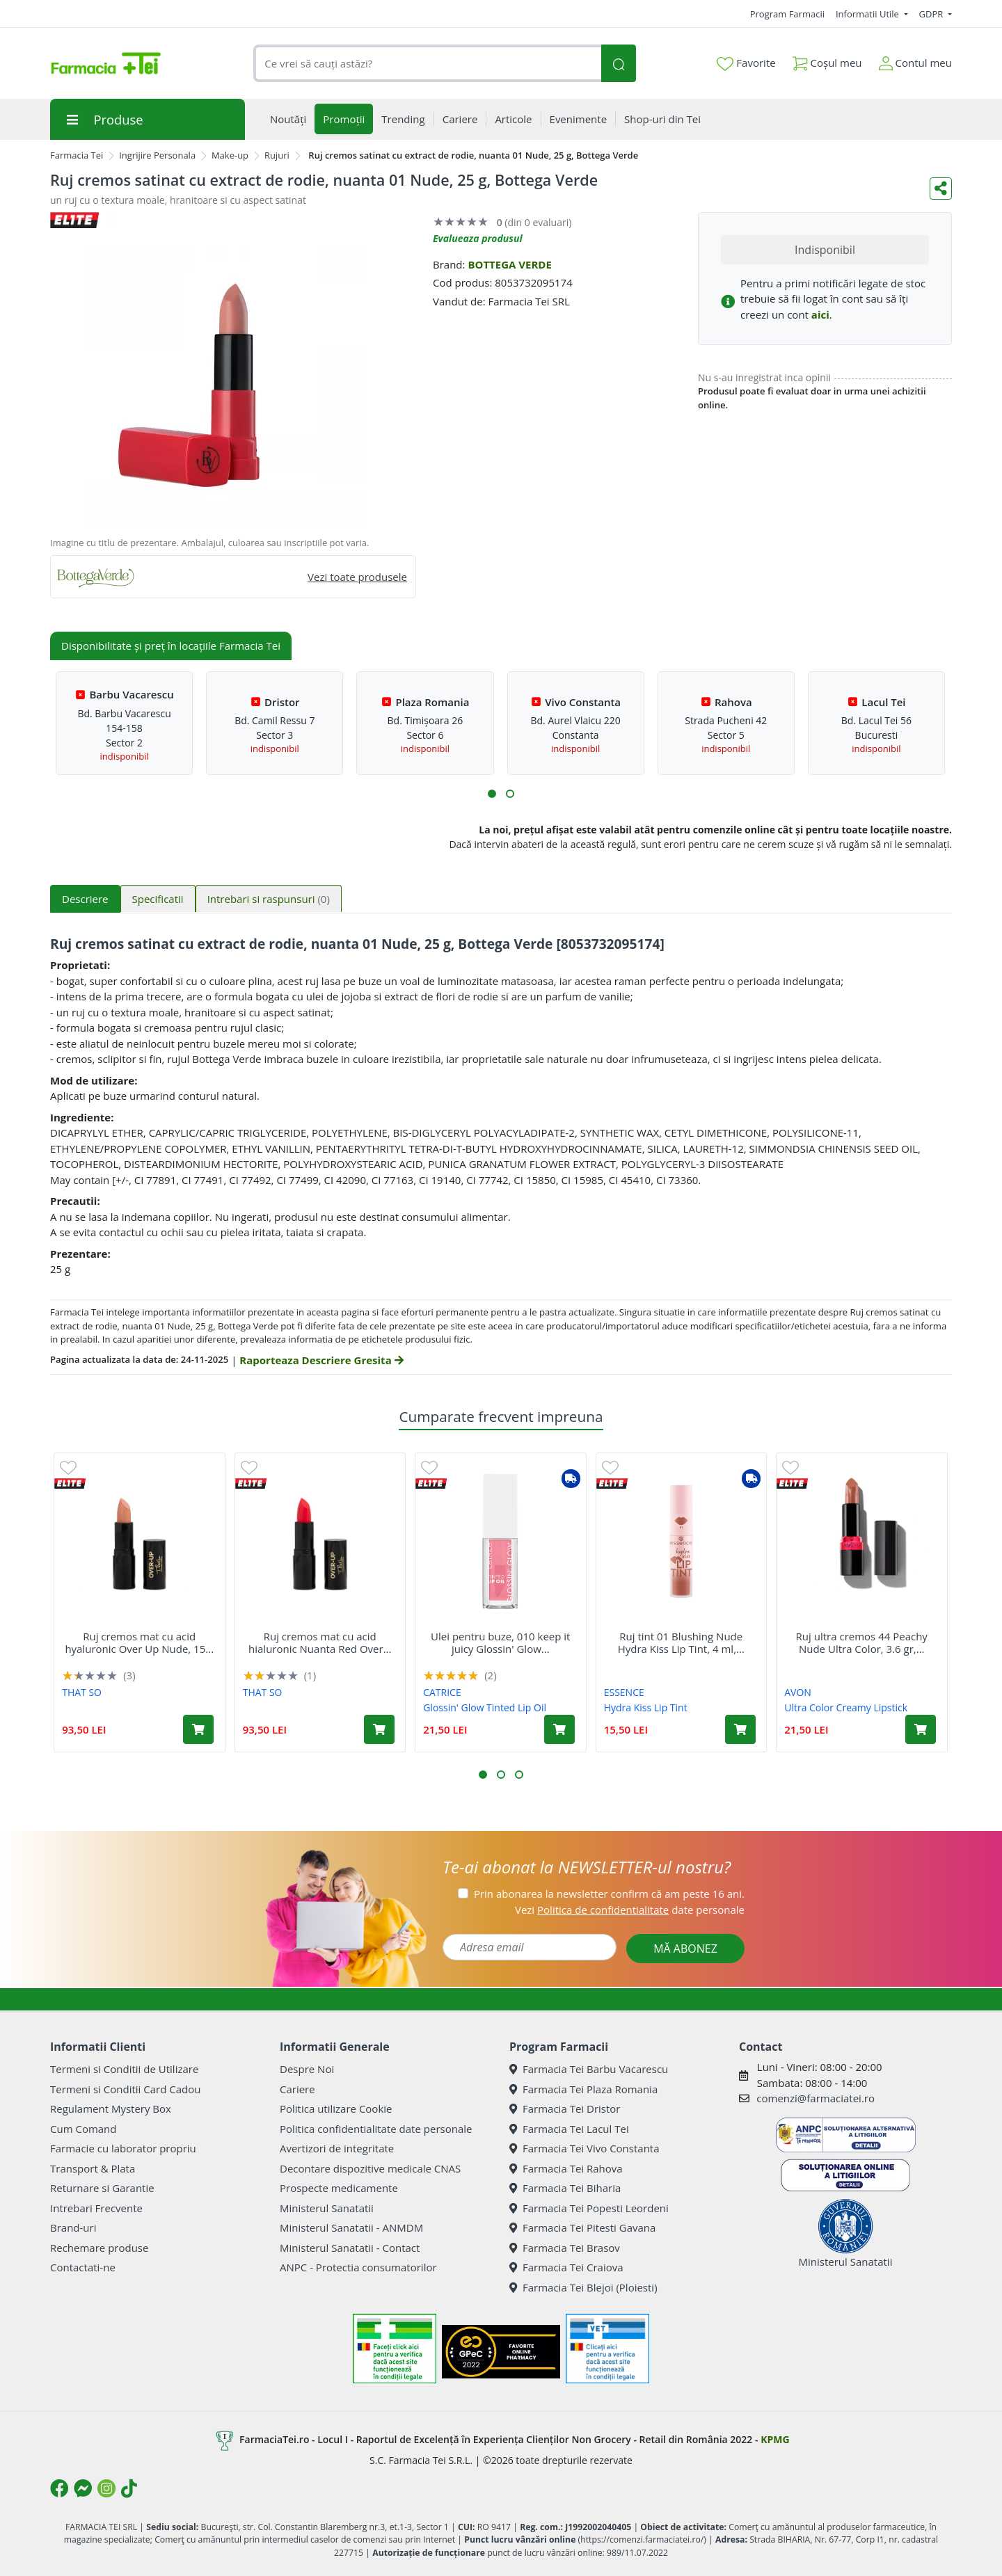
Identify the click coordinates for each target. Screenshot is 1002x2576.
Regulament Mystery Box (110, 2108)
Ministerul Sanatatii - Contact (350, 2248)
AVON (797, 1692)
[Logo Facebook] (59, 2488)
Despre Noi (307, 2069)
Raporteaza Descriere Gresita (321, 1360)
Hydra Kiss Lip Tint (645, 1707)
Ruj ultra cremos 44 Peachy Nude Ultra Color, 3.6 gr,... (862, 1642)
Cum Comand (83, 2129)
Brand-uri (73, 2227)
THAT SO (82, 1692)
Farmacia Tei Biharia (565, 2188)
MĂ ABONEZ (685, 1948)
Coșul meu (827, 60)
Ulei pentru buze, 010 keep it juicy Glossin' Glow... (500, 1642)
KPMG (775, 2439)
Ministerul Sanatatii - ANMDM (351, 2227)
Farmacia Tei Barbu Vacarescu (588, 2069)
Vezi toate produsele (357, 577)
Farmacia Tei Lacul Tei (569, 2129)
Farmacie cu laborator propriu (123, 2148)
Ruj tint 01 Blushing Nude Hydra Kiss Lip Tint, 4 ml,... (681, 1642)
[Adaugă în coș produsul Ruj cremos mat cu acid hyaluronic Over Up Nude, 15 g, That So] (198, 1729)
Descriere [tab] (85, 899)
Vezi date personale (630, 1910)
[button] (492, 793)
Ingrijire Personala (157, 155)
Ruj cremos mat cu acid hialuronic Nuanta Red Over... (319, 1642)
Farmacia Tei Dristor (564, 2108)
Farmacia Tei (76, 155)
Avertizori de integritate (337, 2148)
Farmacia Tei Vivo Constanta (584, 2148)
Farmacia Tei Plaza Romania (583, 2089)
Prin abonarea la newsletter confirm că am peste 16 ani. (609, 1894)
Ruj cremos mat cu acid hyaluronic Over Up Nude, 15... (139, 1642)
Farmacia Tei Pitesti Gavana (582, 2227)
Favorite (746, 63)
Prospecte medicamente (339, 2188)
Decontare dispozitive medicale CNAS (370, 2168)
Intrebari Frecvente (96, 2208)
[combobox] (427, 64)
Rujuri (276, 155)
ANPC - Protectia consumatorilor (358, 2267)
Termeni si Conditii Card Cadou (125, 2089)
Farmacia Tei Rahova (566, 2168)
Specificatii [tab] (158, 899)
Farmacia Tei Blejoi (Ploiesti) (583, 2287)
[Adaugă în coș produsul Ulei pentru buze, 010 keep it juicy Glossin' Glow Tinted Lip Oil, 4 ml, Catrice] (559, 1729)
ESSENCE (624, 1692)
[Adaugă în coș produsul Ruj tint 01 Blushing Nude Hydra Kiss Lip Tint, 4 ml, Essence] (740, 1729)
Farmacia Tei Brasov (564, 2248)
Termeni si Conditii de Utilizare (124, 2069)
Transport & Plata (92, 2168)
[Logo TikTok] (129, 2488)
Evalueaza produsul (478, 238)
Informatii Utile (868, 14)
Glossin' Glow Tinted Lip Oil (484, 1707)
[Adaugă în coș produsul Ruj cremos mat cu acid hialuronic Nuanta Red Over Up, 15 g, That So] (379, 1729)
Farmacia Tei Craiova (566, 2267)
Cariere (297, 2089)
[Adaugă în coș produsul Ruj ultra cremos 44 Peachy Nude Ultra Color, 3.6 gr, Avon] (920, 1729)
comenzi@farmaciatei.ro (815, 2098)
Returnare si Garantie (102, 2188)
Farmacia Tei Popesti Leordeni (589, 2208)
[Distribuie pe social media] (941, 188)
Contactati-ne (83, 2267)
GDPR (932, 14)
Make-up (230, 155)
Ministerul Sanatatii (327, 2208)
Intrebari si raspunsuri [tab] (268, 899)
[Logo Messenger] (83, 2488)
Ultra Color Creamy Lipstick (845, 1707)
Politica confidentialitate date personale (376, 2129)
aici (820, 314)
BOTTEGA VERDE (509, 264)
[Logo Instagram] (106, 2488)
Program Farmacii (787, 14)
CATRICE (442, 1692)
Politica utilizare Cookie (336, 2108)
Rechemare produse (99, 2248)
